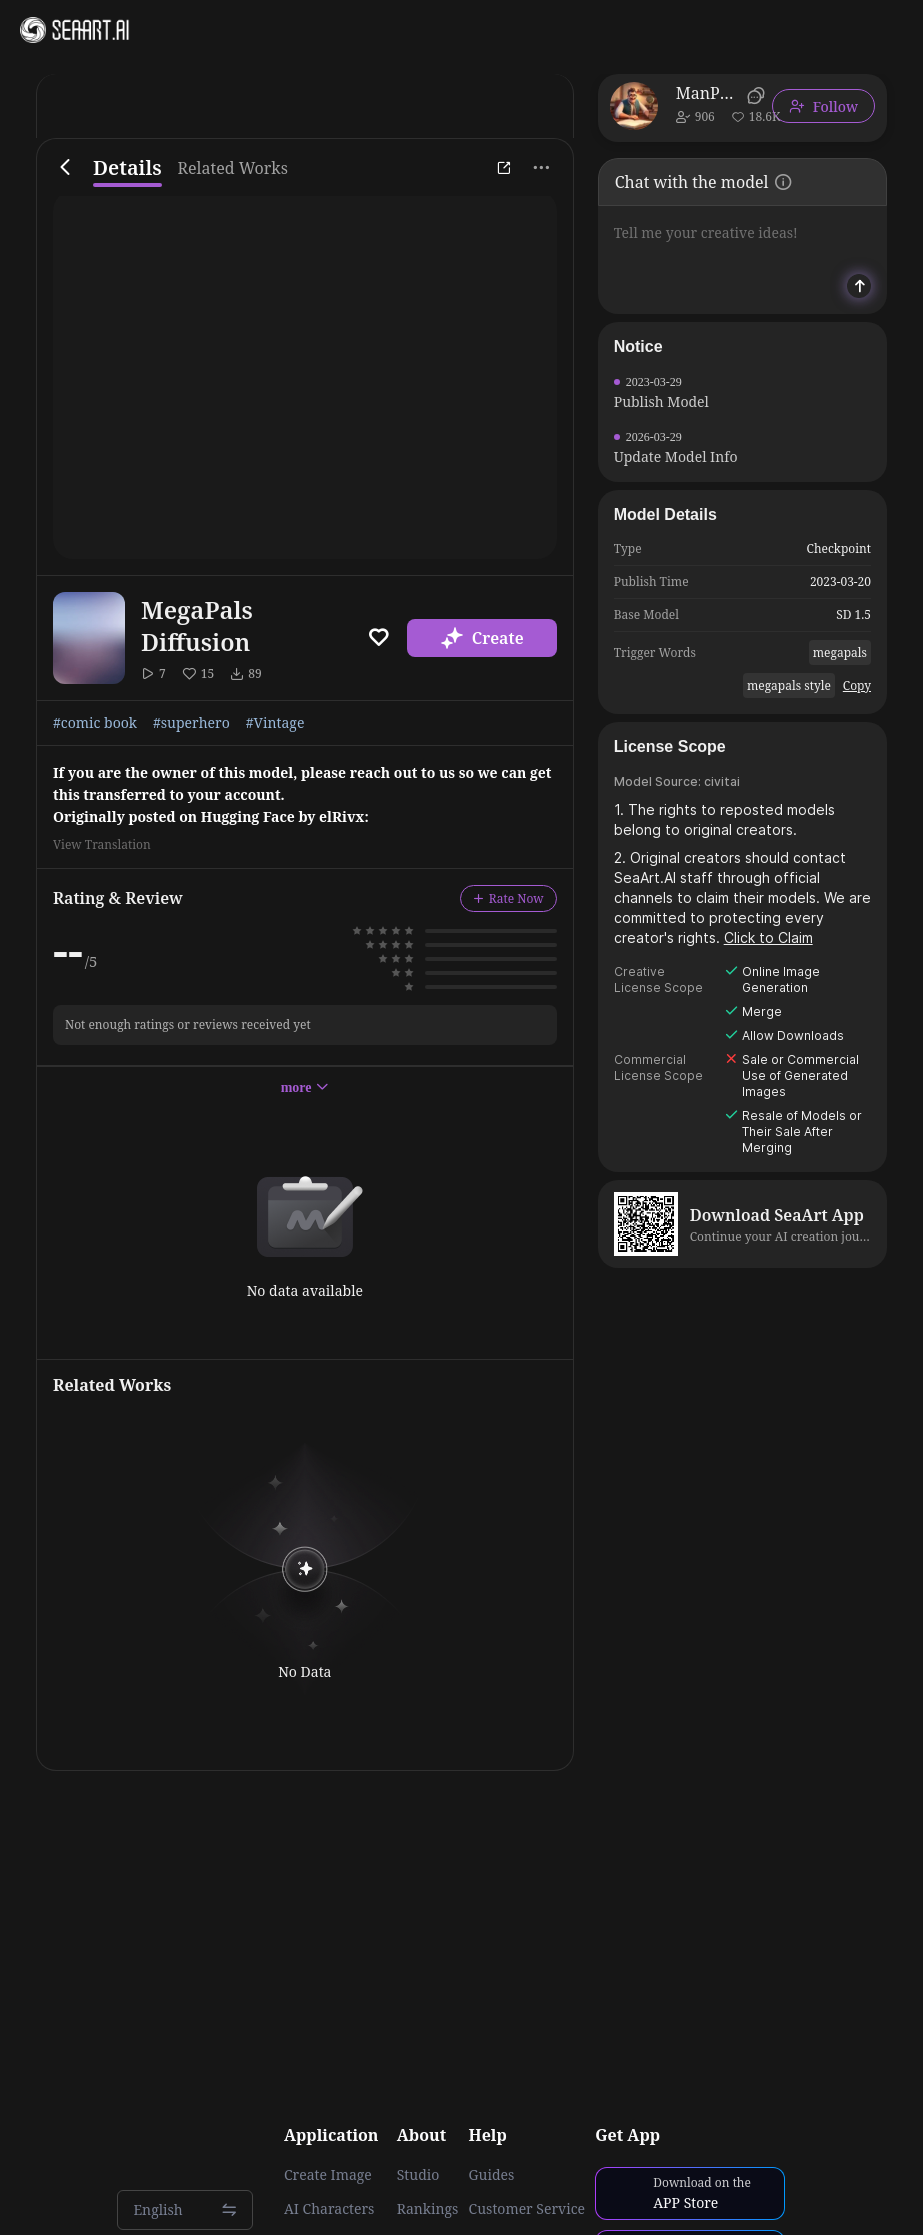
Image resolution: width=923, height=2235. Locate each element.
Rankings (428, 2209)
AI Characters (329, 2209)
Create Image (328, 2175)
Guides (492, 2175)
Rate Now (508, 898)
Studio (418, 2175)
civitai (722, 781)
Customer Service (527, 2209)
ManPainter (708, 93)
